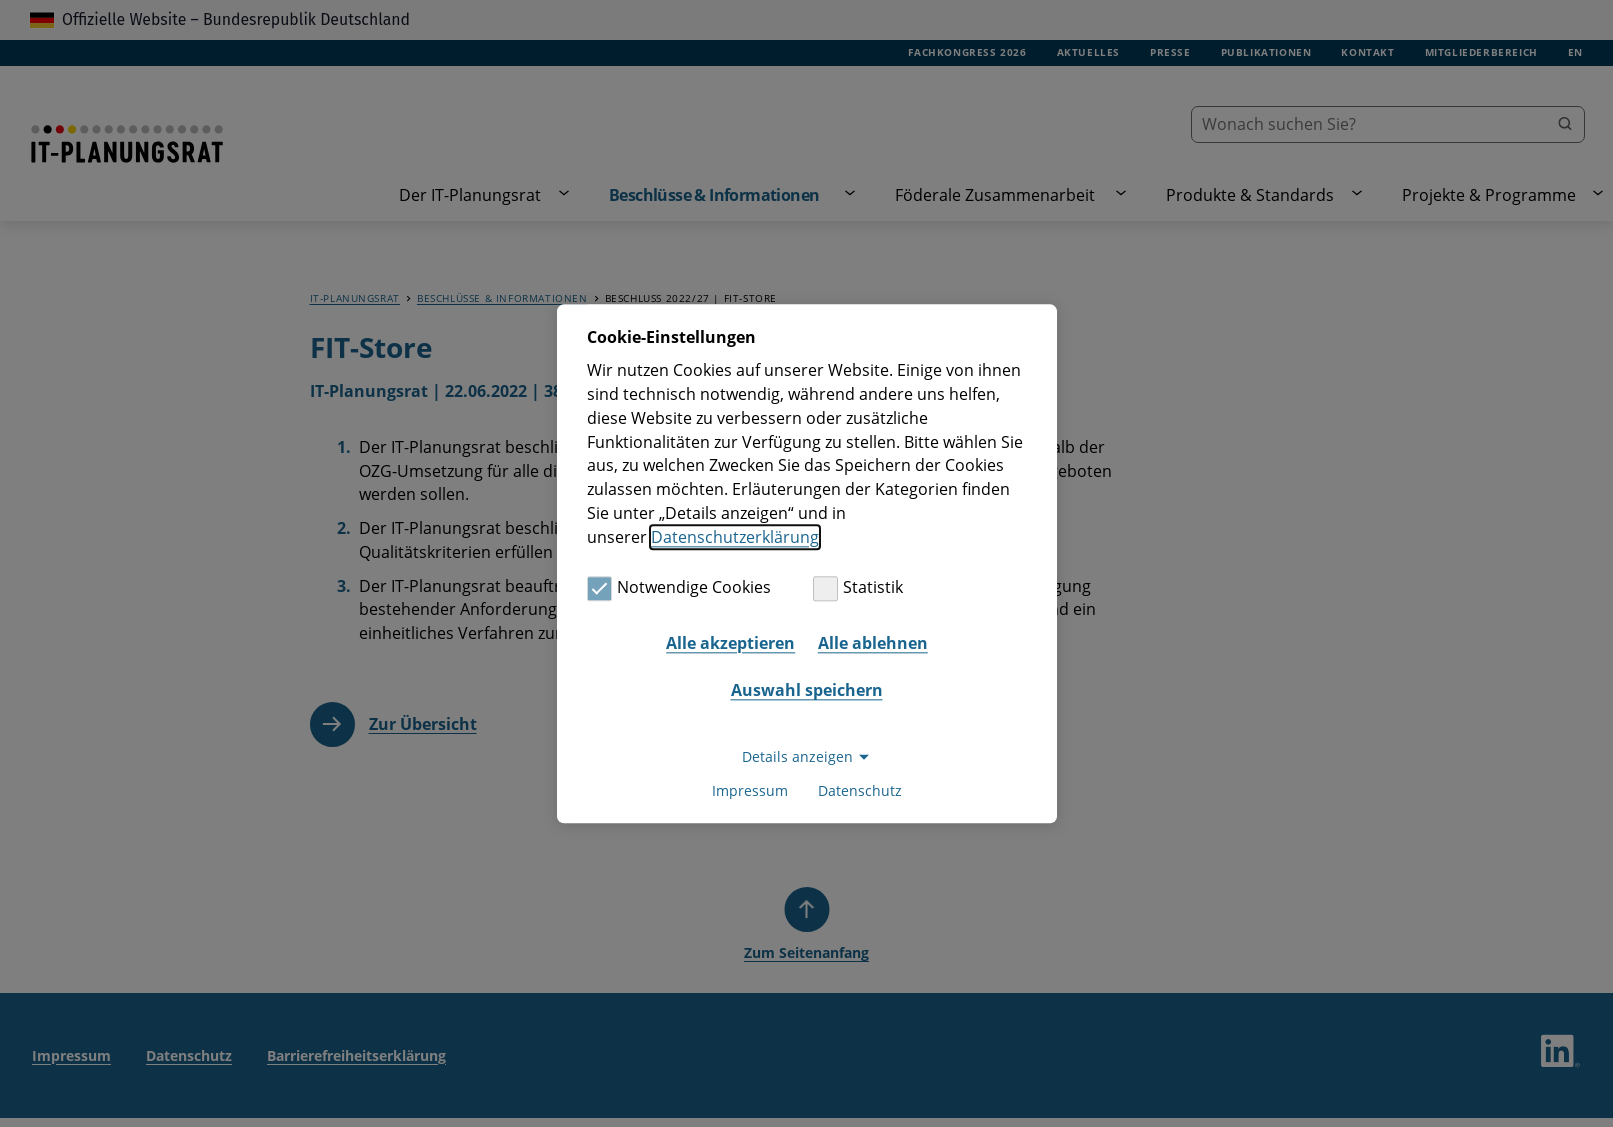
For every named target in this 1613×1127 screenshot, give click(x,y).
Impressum (750, 790)
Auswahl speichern (807, 691)
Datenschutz (860, 790)
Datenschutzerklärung (735, 537)
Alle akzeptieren (730, 643)
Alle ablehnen (873, 643)
